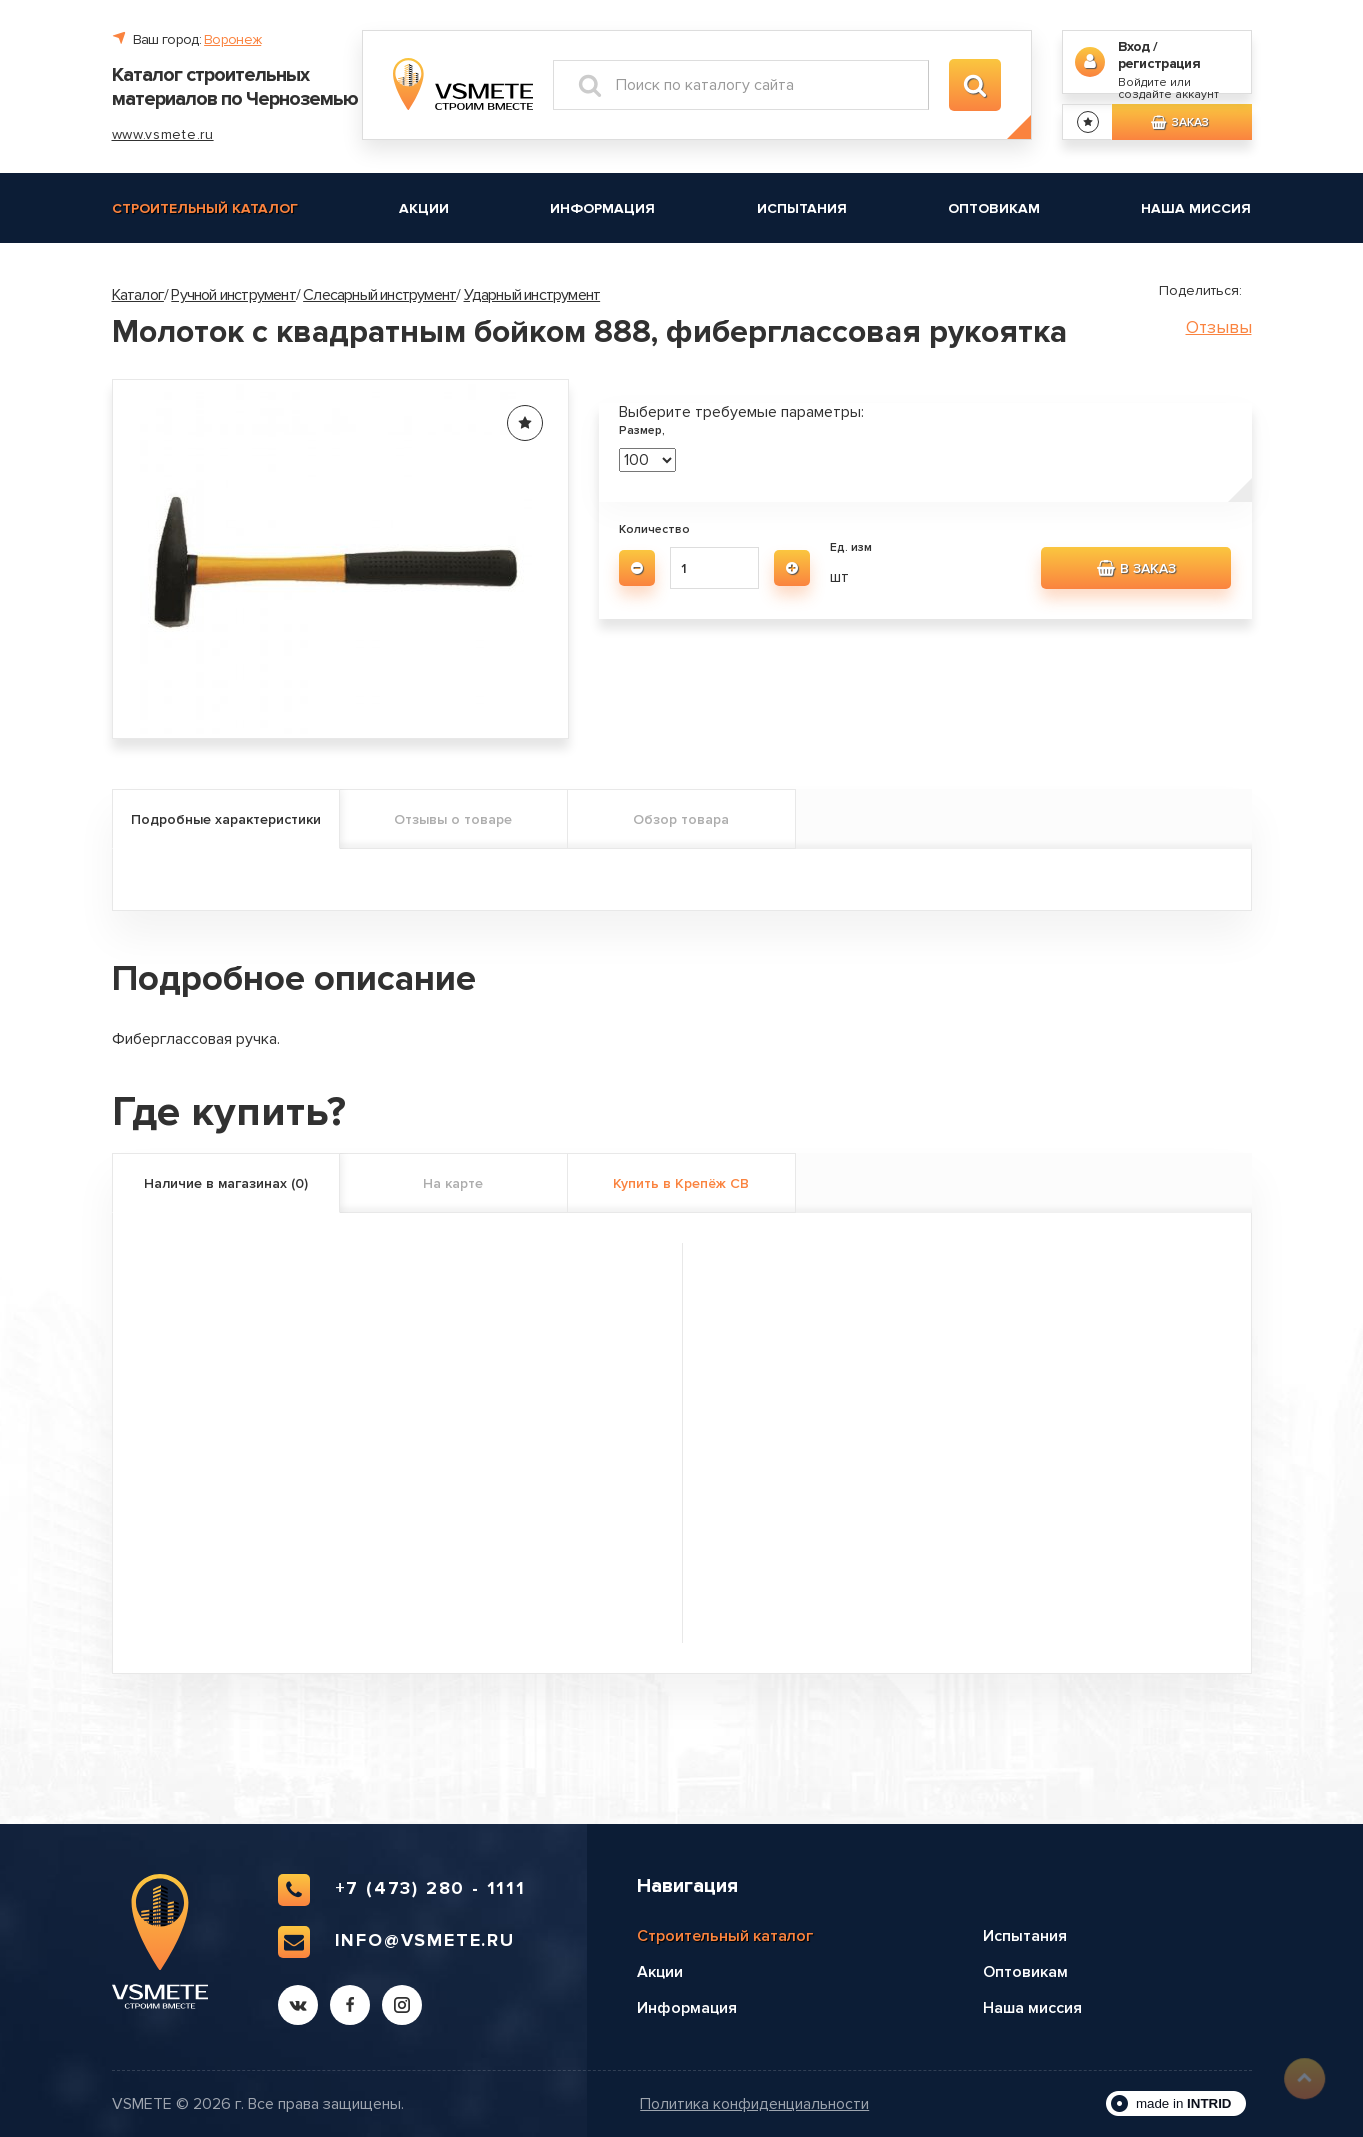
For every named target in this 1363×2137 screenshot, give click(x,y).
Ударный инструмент (532, 295)
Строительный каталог (205, 208)
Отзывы (1219, 327)
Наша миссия (1196, 208)
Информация (602, 208)
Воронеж (232, 39)
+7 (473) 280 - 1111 (402, 1890)
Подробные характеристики (226, 819)
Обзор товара (681, 819)
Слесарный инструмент (379, 295)
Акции (424, 208)
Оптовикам (994, 208)
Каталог (138, 295)
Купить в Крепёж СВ (681, 1183)
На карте (453, 1183)
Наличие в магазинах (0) (226, 1183)
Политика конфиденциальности (754, 2104)
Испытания (802, 208)
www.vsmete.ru (163, 134)
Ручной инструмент (233, 295)
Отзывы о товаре (453, 819)
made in (1184, 2103)
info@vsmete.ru (396, 1942)
